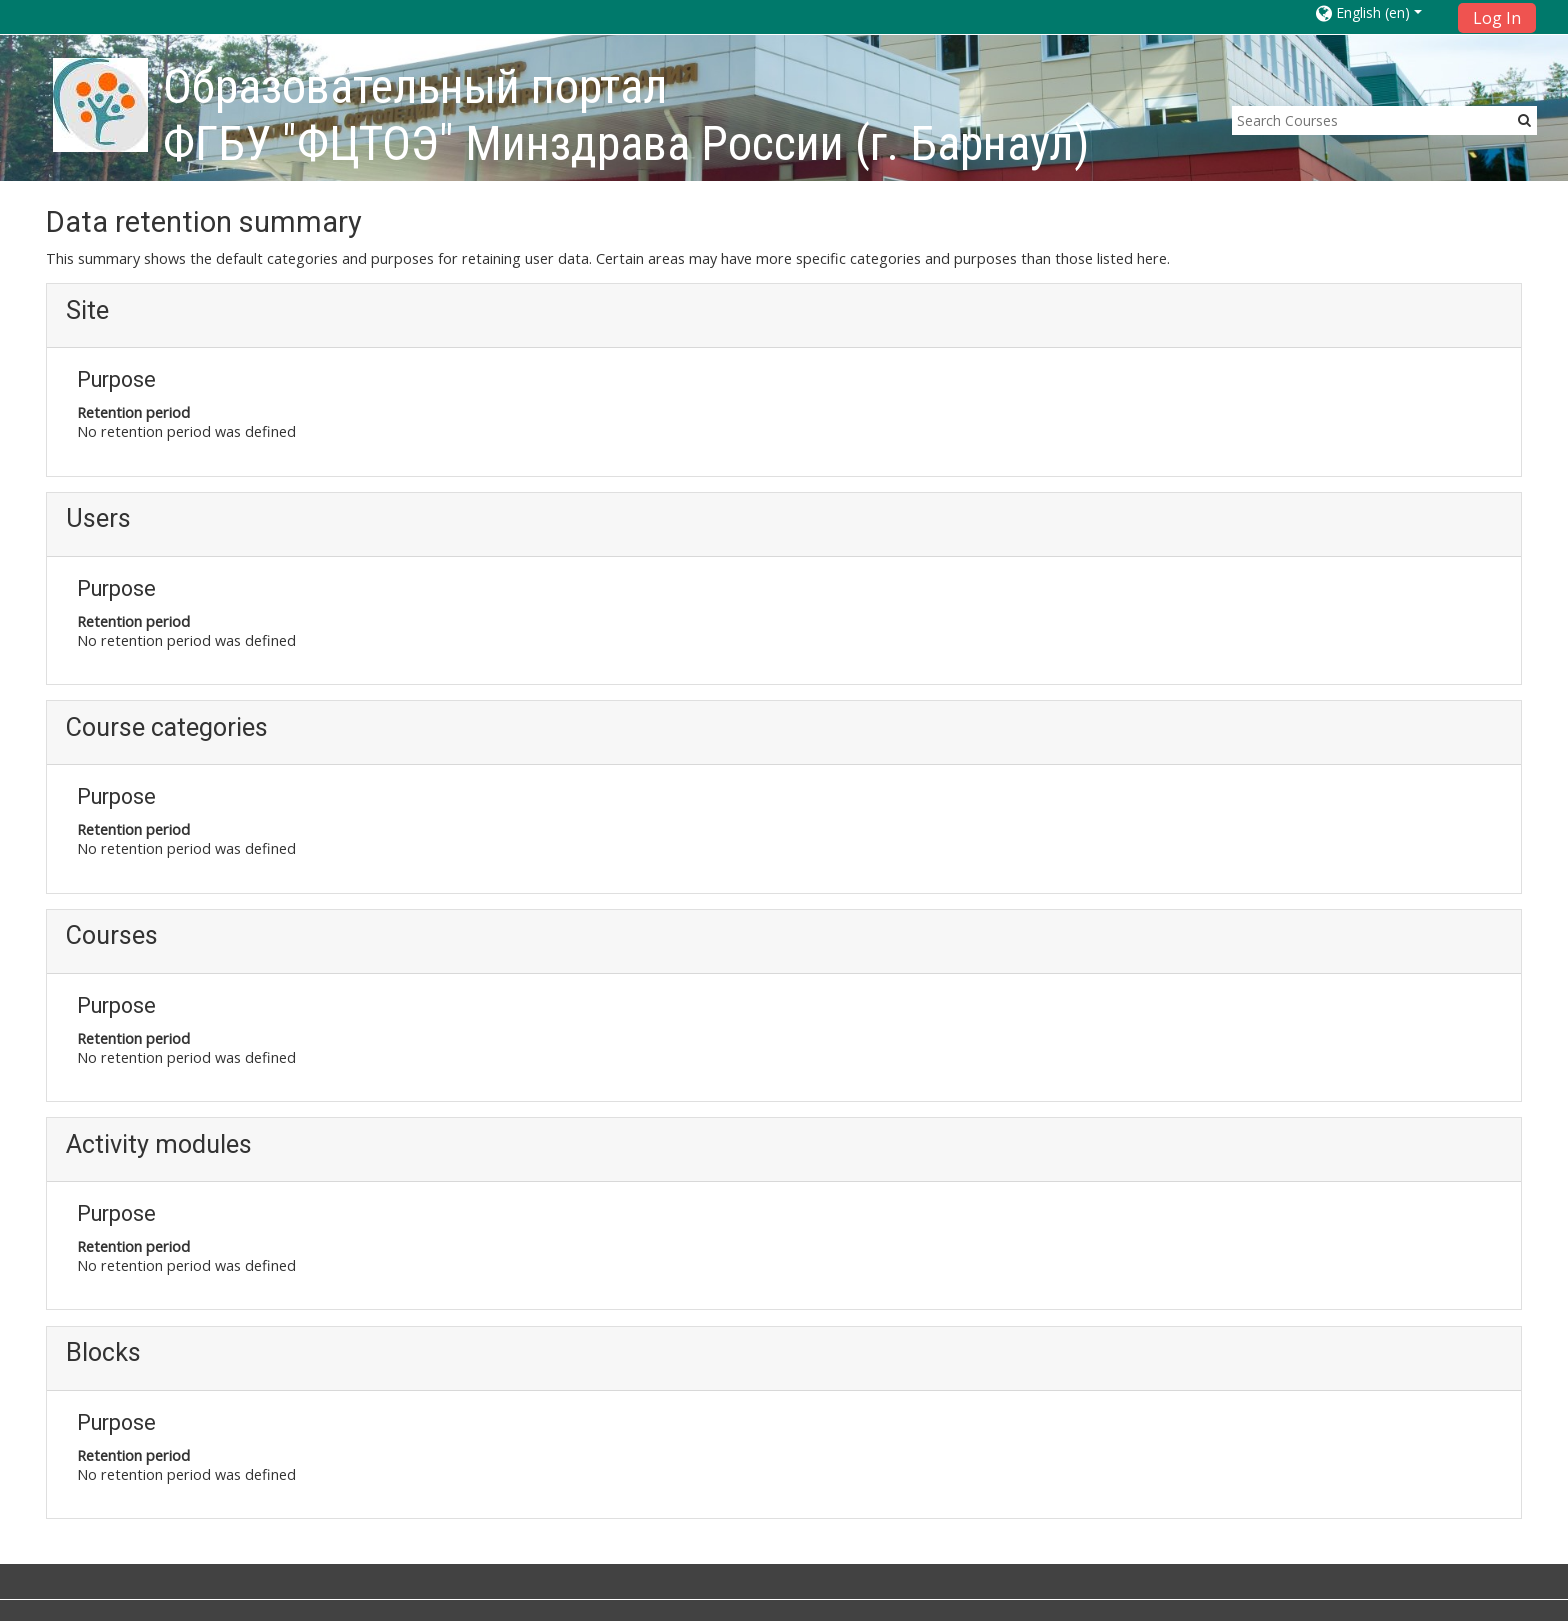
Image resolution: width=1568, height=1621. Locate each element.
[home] (100, 104)
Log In (1497, 18)
